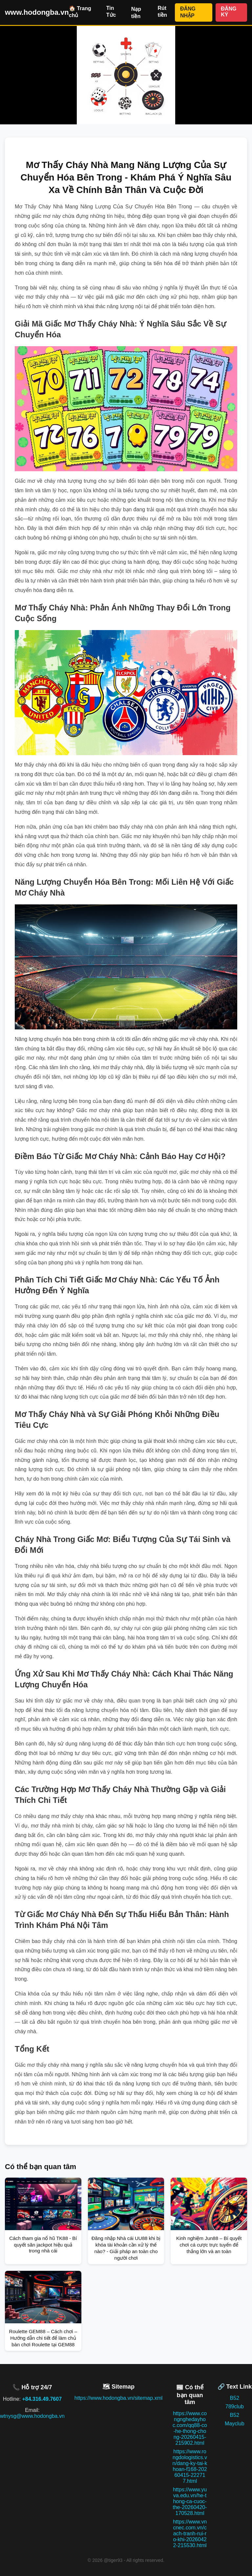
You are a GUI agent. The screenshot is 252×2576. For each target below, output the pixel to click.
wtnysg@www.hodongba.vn (32, 2416)
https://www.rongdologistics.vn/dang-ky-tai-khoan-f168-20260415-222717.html (190, 2466)
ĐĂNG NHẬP (188, 12)
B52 (234, 2398)
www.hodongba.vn (37, 12)
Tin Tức (111, 11)
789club (234, 2406)
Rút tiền (162, 11)
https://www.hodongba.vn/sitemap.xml (118, 2398)
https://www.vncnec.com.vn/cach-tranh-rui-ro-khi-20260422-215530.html (190, 2533)
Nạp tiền (136, 12)
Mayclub (234, 2423)
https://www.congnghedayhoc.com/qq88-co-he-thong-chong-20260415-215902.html (190, 2428)
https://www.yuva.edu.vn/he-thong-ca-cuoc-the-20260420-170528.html (190, 2501)
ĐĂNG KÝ (228, 11)
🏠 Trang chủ (80, 12)
